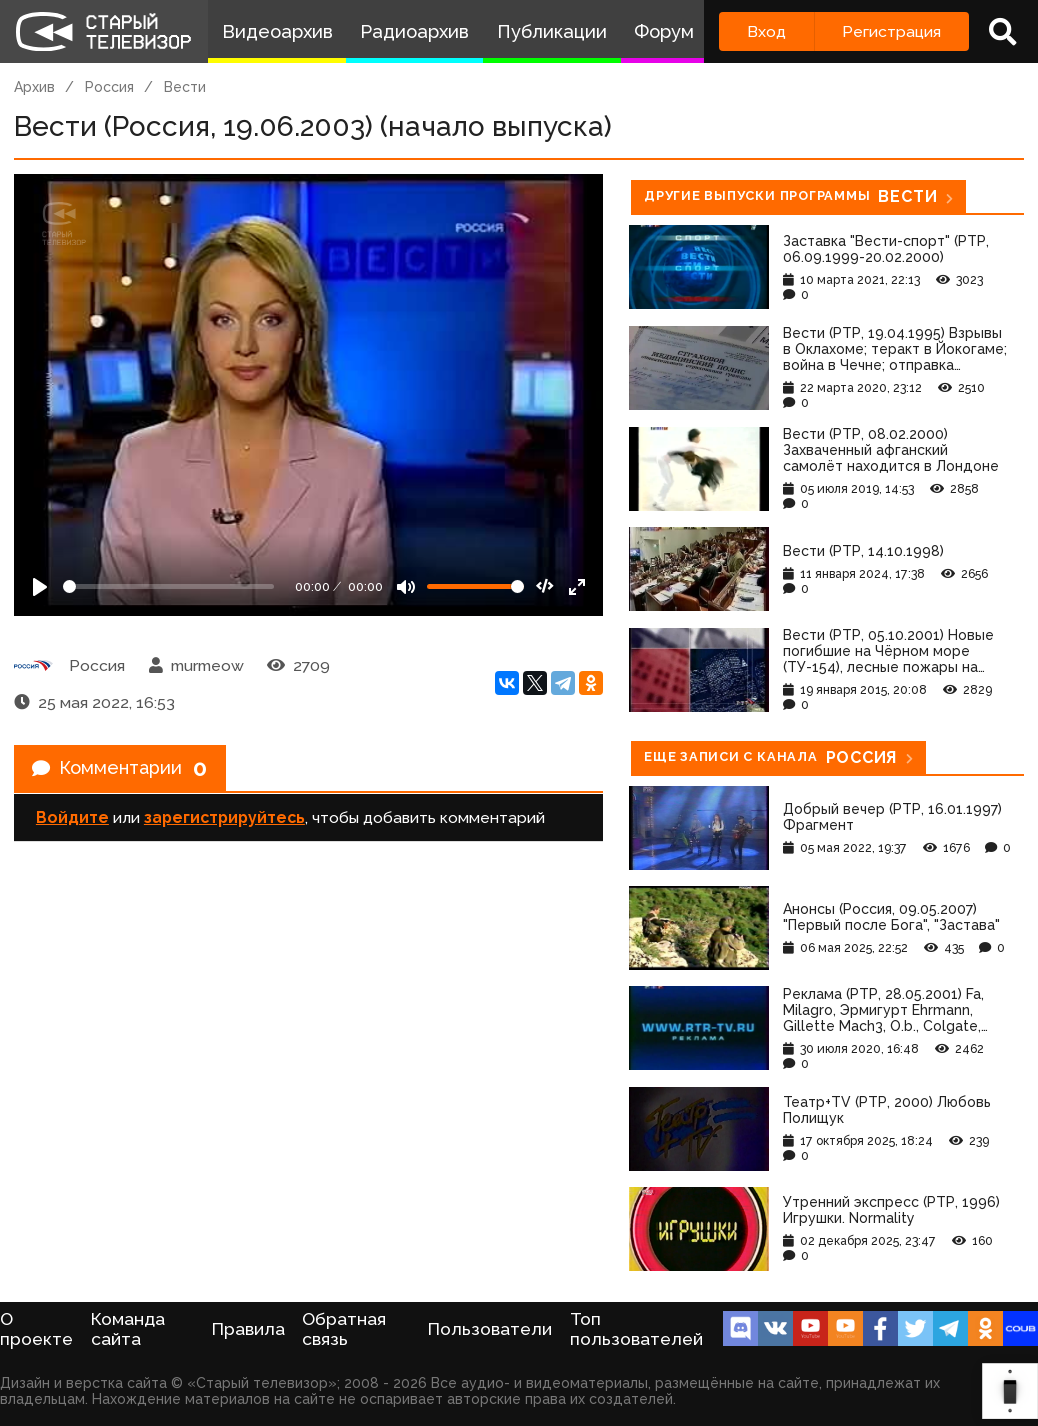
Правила (248, 1329)
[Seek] (168, 586)
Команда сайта (128, 1329)
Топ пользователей (636, 1329)
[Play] (40, 587)
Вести (185, 87)
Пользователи (490, 1329)
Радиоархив (414, 31)
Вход (766, 31)
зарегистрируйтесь (224, 823)
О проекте (36, 1329)
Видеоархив (277, 31)
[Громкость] (475, 586)
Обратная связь (344, 1329)
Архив (34, 87)
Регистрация (891, 31)
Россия (109, 87)
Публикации (552, 31)
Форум (664, 31)
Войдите (72, 823)
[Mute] (406, 587)
